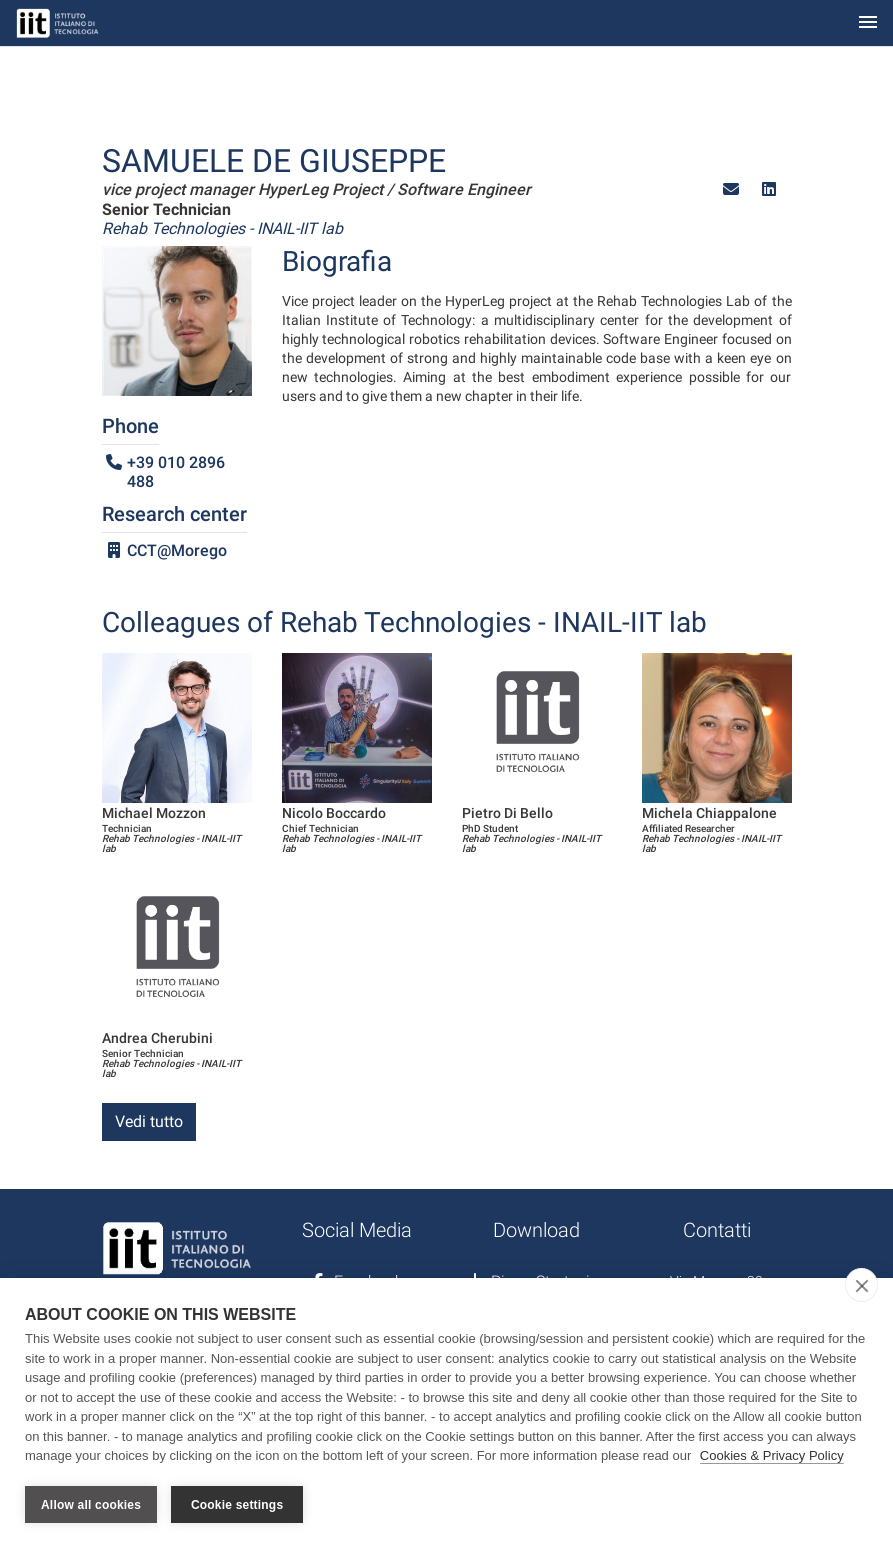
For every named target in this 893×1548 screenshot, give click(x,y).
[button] (731, 189)
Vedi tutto (149, 1121)
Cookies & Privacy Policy (772, 1456)
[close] (861, 1286)
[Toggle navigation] (868, 23)
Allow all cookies (91, 1505)
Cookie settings (237, 1505)
